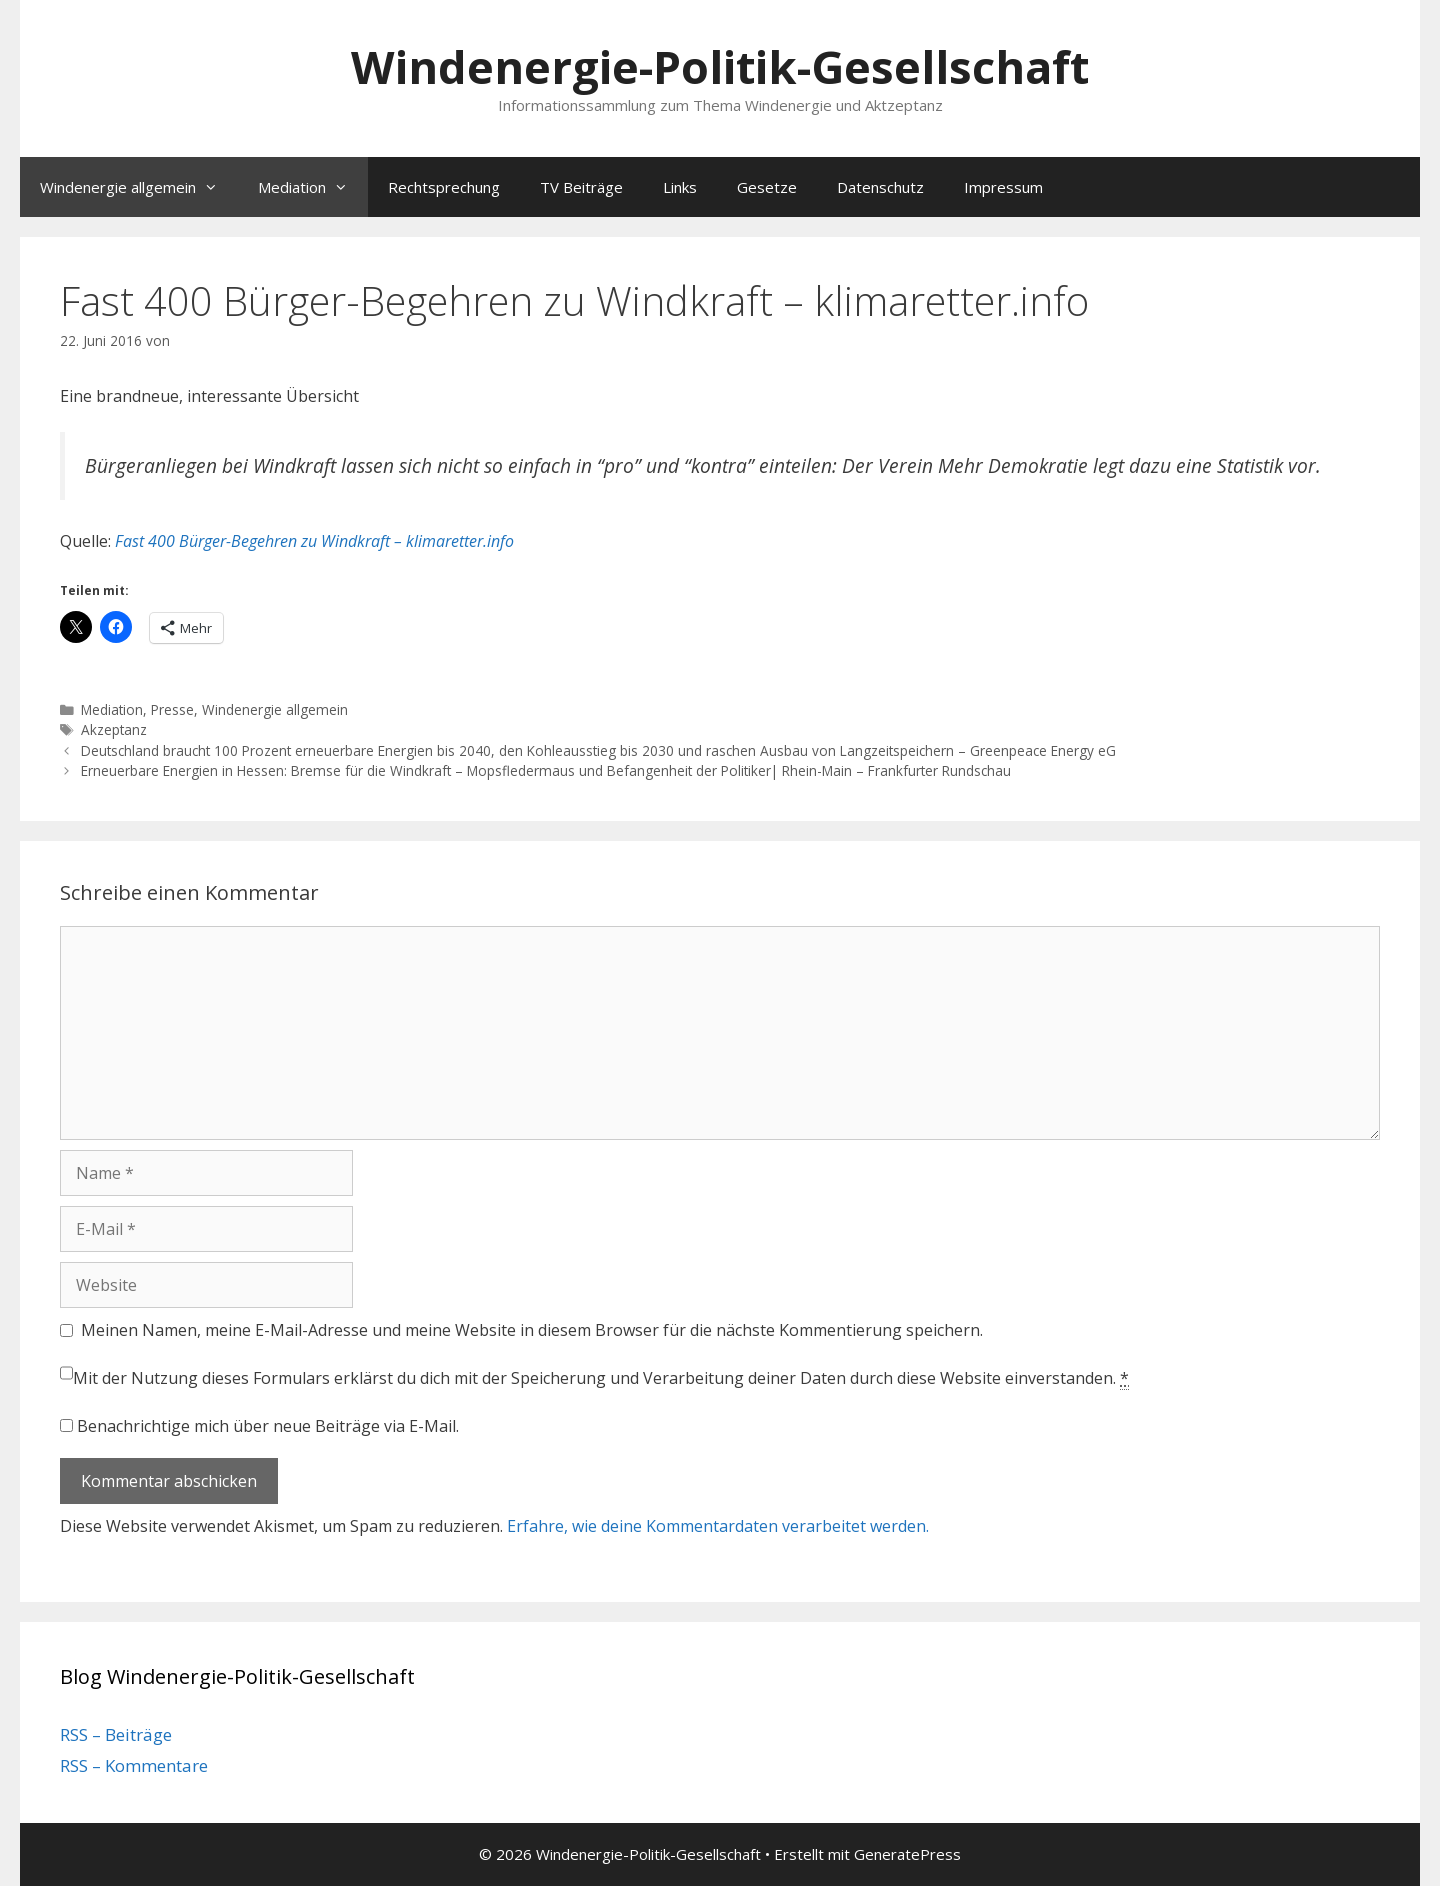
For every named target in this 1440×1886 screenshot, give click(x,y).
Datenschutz (880, 187)
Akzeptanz (114, 729)
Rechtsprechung (444, 187)
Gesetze (767, 187)
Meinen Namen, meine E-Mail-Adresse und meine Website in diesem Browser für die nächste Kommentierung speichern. (532, 1330)
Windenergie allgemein (139, 187)
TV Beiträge (581, 187)
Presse (172, 709)
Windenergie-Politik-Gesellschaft (720, 66)
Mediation (313, 187)
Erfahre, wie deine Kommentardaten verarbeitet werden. (718, 1526)
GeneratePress (907, 1854)
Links (680, 187)
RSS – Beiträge (116, 1734)
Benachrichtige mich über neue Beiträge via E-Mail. (268, 1426)
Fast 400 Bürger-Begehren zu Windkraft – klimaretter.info (314, 541)
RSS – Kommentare (134, 1765)
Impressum (1003, 187)
